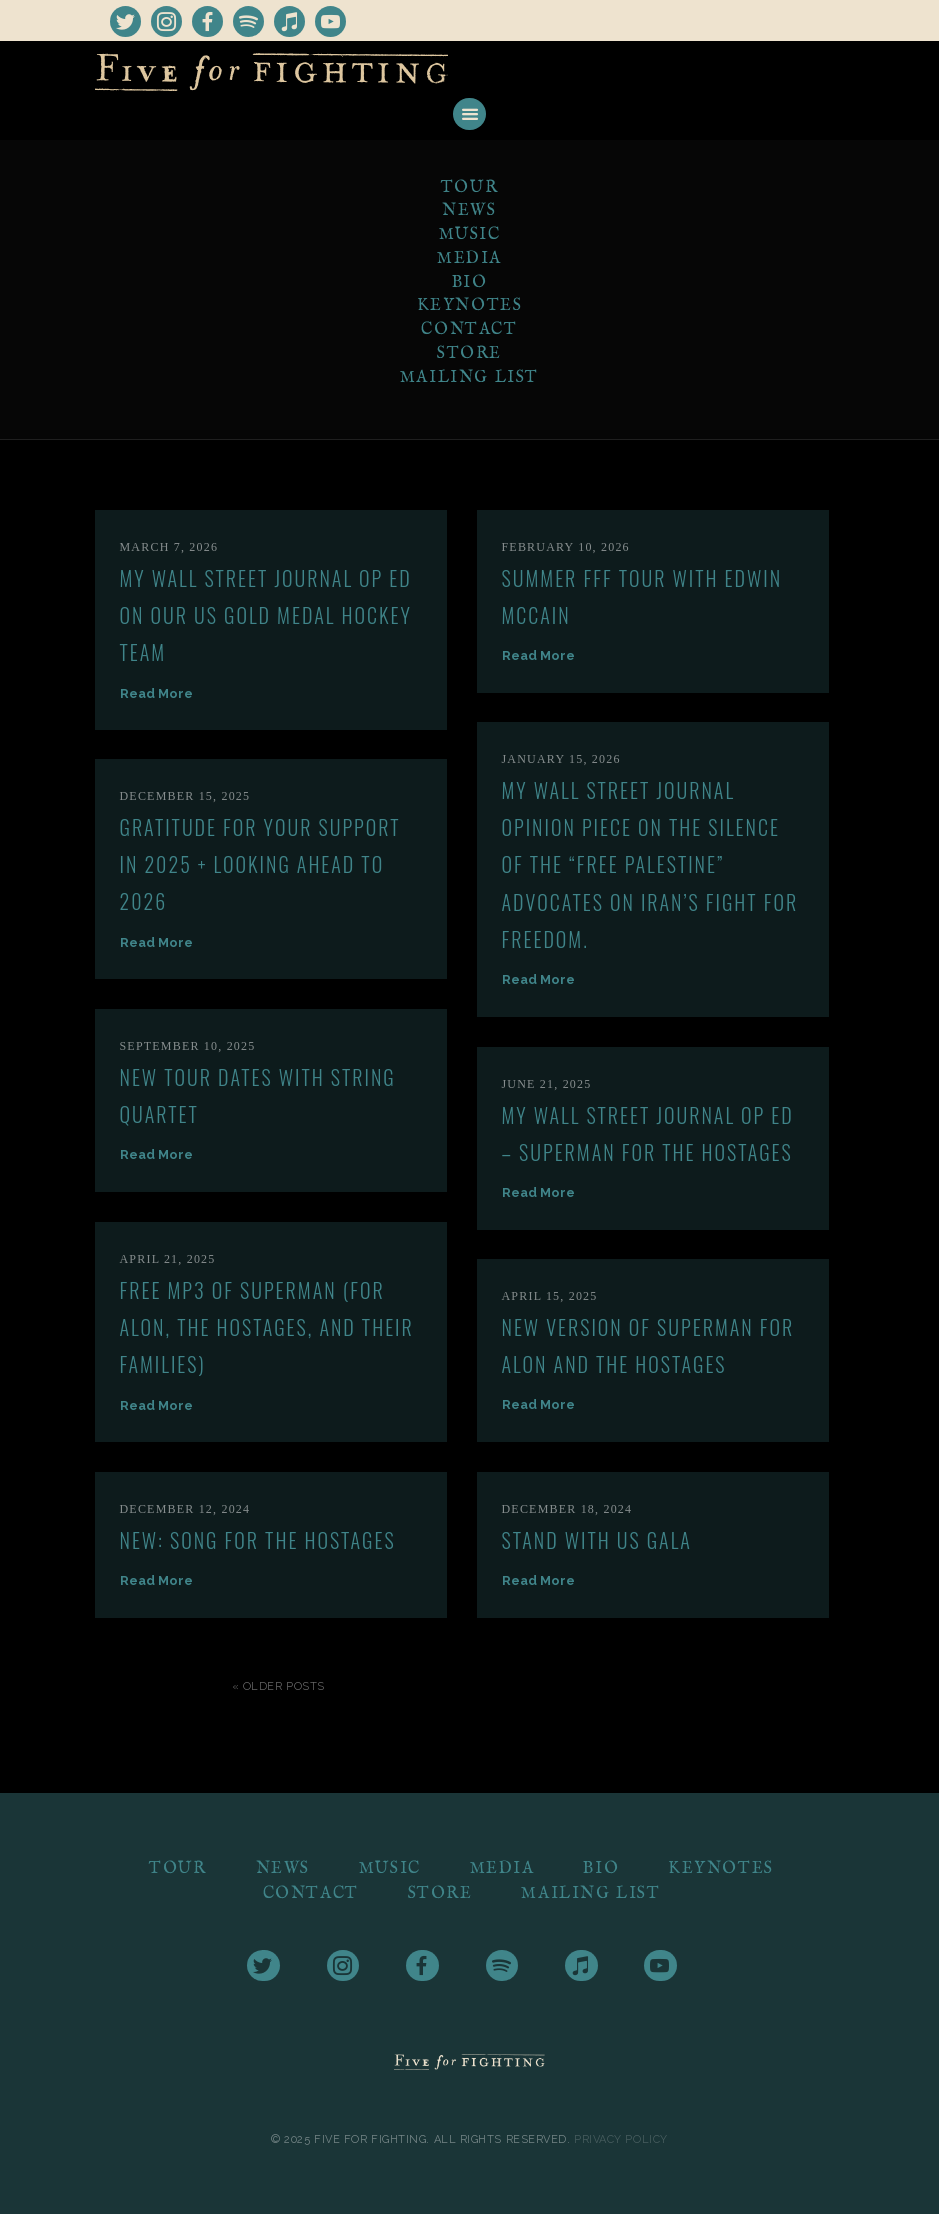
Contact (469, 330)
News (469, 211)
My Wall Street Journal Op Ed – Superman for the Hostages (648, 1133)
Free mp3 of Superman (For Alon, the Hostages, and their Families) (267, 1327)
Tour (469, 188)
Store (469, 354)
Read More (156, 693)
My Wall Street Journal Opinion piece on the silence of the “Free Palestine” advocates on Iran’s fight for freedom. (650, 864)
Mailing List (469, 378)
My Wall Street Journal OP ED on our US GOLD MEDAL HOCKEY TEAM (266, 615)
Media (469, 259)
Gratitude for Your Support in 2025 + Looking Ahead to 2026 (260, 864)
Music (470, 235)
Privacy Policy (621, 2138)
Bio (470, 283)
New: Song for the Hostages (258, 1540)
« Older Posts (278, 1686)
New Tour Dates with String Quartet (258, 1095)
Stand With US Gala (597, 1540)
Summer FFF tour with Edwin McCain (642, 596)
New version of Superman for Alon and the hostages (648, 1345)
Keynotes (470, 306)
